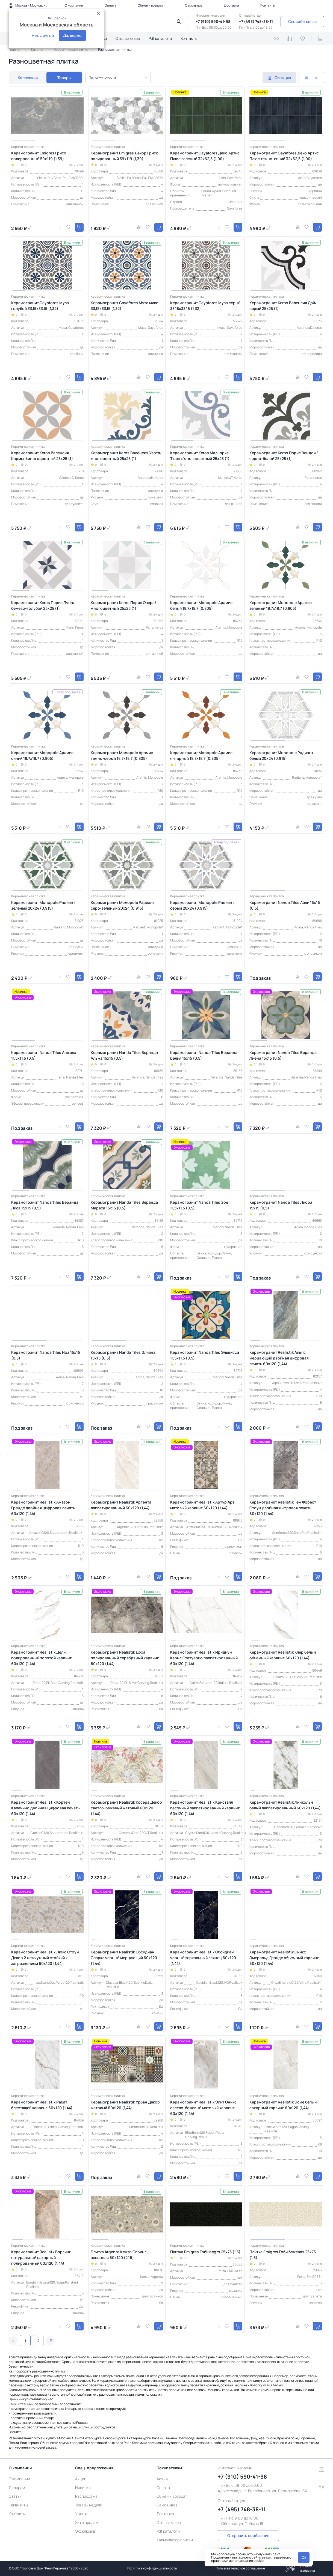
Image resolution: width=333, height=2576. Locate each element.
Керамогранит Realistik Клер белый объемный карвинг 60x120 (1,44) (282, 1654)
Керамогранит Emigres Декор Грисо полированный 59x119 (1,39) (124, 155)
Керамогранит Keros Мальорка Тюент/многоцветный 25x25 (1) (199, 455)
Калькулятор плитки (175, 2539)
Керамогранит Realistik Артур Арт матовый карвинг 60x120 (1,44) (202, 1504)
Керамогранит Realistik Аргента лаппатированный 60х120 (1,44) (121, 1504)
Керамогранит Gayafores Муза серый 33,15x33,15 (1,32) (205, 305)
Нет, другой (43, 35)
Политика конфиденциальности (152, 2568)
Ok (304, 2557)
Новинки (83, 2487)
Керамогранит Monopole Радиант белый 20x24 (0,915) (281, 755)
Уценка (82, 2513)
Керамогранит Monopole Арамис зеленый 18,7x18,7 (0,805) (280, 605)
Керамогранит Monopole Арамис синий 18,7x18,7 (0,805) (42, 755)
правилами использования (232, 2560)
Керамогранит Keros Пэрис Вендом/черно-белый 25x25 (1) (283, 455)
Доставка (231, 5)
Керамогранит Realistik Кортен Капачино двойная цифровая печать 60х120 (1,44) (45, 1808)
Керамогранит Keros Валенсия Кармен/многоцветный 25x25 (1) (42, 455)
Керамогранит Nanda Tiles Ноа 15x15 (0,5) (45, 1355)
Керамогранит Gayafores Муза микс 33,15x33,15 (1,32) (124, 305)
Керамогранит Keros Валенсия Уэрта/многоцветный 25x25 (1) (126, 455)
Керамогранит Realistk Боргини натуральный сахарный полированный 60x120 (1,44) (41, 2257)
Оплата (110, 5)
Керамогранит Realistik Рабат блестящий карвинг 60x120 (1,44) (41, 2104)
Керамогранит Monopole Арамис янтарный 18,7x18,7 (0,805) (201, 755)
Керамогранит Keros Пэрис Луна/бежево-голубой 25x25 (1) (43, 605)
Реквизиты (18, 2505)
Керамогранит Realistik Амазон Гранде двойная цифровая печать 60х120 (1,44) (43, 1507)
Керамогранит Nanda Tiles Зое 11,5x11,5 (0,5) (199, 1205)
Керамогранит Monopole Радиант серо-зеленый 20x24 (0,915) (123, 905)
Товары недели (88, 2505)
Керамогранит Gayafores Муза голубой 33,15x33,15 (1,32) (40, 305)
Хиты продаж (86, 2522)
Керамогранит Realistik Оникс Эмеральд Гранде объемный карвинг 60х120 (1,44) (284, 1957)
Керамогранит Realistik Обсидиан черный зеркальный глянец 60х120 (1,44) (203, 1957)
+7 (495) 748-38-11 (256, 21)
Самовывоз (193, 5)
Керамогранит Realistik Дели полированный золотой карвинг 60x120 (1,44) (41, 1657)
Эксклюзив (85, 2531)
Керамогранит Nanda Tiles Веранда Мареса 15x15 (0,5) (124, 1205)
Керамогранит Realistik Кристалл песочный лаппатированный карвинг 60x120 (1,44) (205, 1808)
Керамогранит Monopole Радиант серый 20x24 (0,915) (202, 905)
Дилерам (17, 2487)
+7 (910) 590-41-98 (213, 21)
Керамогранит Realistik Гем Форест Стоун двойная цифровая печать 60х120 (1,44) (282, 1507)
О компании (74, 5)
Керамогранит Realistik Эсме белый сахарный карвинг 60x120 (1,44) (283, 2104)
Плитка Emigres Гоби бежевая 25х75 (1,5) (282, 2254)
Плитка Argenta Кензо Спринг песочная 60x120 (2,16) (118, 2254)
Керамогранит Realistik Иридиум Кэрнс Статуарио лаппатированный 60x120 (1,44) (204, 1657)
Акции (80, 2478)
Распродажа (86, 2496)
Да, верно (72, 35)
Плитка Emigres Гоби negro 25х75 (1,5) (205, 2251)
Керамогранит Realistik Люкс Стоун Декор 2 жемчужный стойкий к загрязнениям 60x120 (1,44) (45, 1957)
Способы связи (302, 21)
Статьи (15, 2496)
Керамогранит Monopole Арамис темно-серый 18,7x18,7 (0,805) (122, 755)
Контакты (267, 5)
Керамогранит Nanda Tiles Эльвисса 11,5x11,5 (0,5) (204, 1355)
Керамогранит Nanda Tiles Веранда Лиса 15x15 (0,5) (44, 1205)
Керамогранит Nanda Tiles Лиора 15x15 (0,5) (280, 1205)
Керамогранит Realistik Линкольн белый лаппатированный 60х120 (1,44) (285, 1805)
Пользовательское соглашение (240, 2568)
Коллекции (28, 77)
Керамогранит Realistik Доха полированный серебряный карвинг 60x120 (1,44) (125, 1657)
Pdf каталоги (160, 38)
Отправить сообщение (248, 2535)
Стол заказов (128, 38)
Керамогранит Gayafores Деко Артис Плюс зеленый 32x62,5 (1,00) (205, 155)
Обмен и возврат (150, 5)
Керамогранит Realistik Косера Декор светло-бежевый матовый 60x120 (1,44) (126, 1808)
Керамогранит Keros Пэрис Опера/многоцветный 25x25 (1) (123, 605)
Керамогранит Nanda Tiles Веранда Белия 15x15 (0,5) (203, 1055)
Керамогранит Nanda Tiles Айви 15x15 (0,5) (284, 905)
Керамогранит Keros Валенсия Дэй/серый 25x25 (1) (283, 305)
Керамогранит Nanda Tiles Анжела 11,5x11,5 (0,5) (43, 1055)
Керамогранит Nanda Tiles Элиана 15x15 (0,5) (123, 1355)
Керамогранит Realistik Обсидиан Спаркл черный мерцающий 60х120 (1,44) (124, 1957)
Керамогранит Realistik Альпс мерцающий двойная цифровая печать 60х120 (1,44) (279, 1358)
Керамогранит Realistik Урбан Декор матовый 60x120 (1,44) (125, 2104)
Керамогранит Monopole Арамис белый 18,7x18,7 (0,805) (201, 605)
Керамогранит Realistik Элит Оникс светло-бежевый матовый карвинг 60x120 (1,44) (203, 2107)
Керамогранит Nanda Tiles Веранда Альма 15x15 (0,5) (124, 1055)
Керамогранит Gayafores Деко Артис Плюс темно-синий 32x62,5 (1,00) (284, 155)
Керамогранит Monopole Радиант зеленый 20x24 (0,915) (43, 905)
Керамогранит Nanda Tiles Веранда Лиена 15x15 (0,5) (283, 1055)
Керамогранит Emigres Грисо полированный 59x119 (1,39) (38, 155)
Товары (64, 77)
